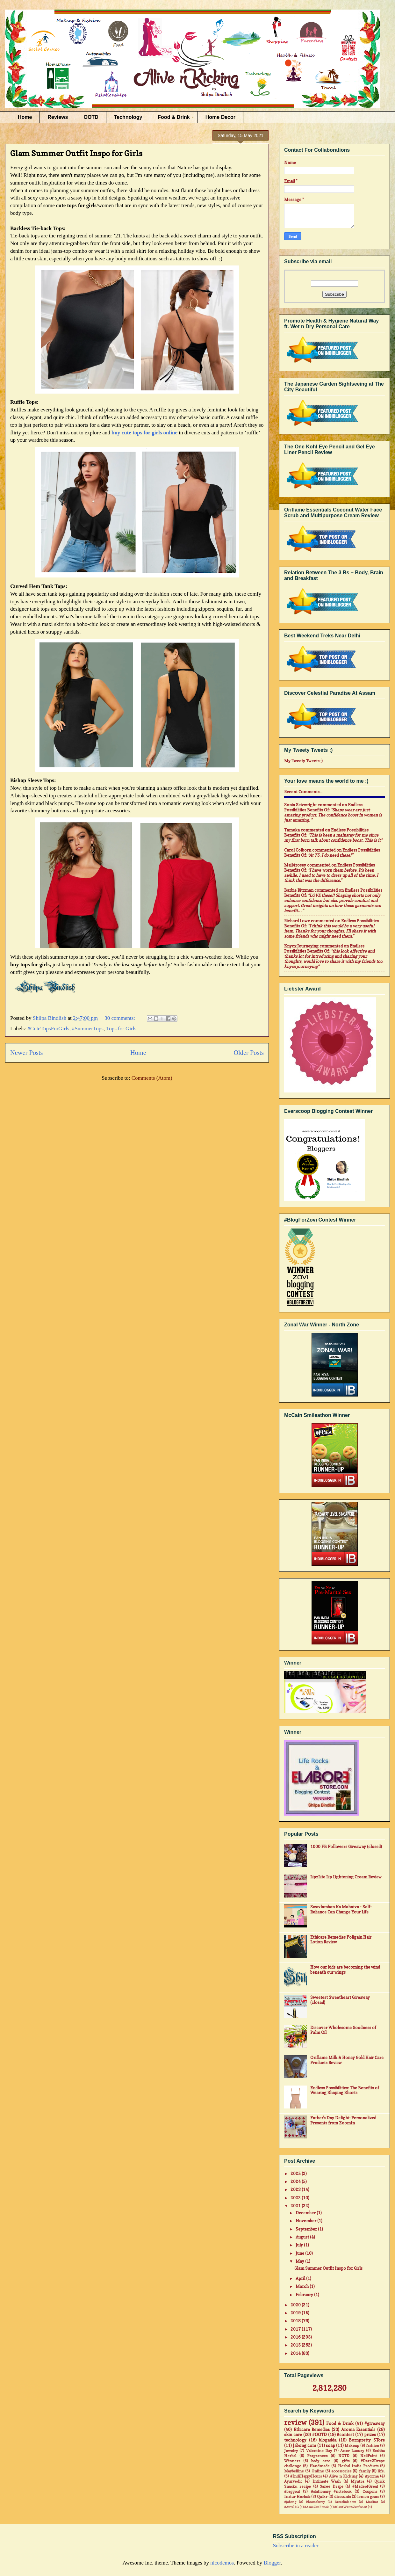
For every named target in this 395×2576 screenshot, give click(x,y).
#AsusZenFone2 (316, 2507)
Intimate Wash (326, 2481)
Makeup (352, 2445)
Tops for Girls (121, 1029)
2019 (296, 2312)
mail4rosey (295, 864)
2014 (296, 2353)
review (295, 2423)
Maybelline (294, 2471)
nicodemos (222, 2563)
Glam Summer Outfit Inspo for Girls (76, 153)
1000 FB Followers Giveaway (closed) (346, 1846)
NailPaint (368, 2456)
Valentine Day (319, 2451)
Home (25, 117)
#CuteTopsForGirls (48, 1029)
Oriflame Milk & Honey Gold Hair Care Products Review (347, 2060)
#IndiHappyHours (306, 2476)
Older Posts (248, 1052)
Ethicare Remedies (312, 2429)
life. (381, 2471)
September (307, 2228)
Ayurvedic (293, 2481)
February (305, 2294)
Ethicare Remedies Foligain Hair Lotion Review (340, 1939)
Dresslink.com (345, 2502)
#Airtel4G (291, 2507)
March (303, 2286)
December (306, 2212)
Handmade (320, 2466)
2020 (296, 2304)
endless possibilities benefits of (323, 807)
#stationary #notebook (331, 2491)
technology (295, 2439)
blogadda (327, 2439)
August (303, 2236)
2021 (296, 2205)
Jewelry (291, 2451)
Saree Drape (331, 2486)
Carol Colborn (297, 850)
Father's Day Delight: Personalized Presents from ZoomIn (343, 2120)
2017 (296, 2329)
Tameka (292, 829)
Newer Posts (26, 1052)
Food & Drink (174, 117)
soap (330, 2445)
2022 (296, 2197)
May (300, 2261)
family (364, 2471)
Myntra (357, 2481)
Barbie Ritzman (298, 890)
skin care (293, 2434)
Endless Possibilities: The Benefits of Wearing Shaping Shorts (344, 2090)
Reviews (57, 117)
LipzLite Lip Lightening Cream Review (346, 1876)
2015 (296, 2344)
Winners (292, 2461)
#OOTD (319, 2434)
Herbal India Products (358, 2466)
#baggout (292, 2491)
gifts (345, 2461)
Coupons (370, 2491)
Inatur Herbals (297, 2496)
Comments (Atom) (152, 1078)
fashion (372, 2445)
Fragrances (317, 2456)
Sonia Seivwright (300, 804)
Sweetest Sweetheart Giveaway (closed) (340, 2000)
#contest (345, 2434)
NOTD (343, 2456)
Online (318, 2471)
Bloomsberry (315, 2502)
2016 (296, 2337)
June (300, 2253)
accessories (341, 2471)
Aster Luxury (352, 2451)
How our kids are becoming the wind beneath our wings (345, 1969)
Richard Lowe (297, 920)
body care (320, 2461)
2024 (296, 2181)
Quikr (322, 2496)
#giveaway (374, 2423)
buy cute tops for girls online (144, 433)
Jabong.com (304, 2445)
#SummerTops (88, 1029)
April (301, 2278)
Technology (128, 117)
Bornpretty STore (367, 2439)
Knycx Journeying (301, 945)
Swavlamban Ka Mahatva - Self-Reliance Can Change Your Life (341, 1909)
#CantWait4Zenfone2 (350, 2507)
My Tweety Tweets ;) (303, 760)
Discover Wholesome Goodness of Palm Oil (343, 2030)
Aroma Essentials (358, 2429)
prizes (370, 2434)
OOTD (91, 117)
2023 (296, 2189)
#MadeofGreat (365, 2486)
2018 (296, 2320)
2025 (296, 2173)
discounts (342, 2496)
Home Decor (220, 117)
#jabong (290, 2502)
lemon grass (368, 2496)
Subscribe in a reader (296, 2546)
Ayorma (372, 2476)
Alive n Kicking (343, 2476)
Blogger (272, 2563)
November (306, 2220)
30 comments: (120, 1018)
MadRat (372, 2502)
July (300, 2244)
